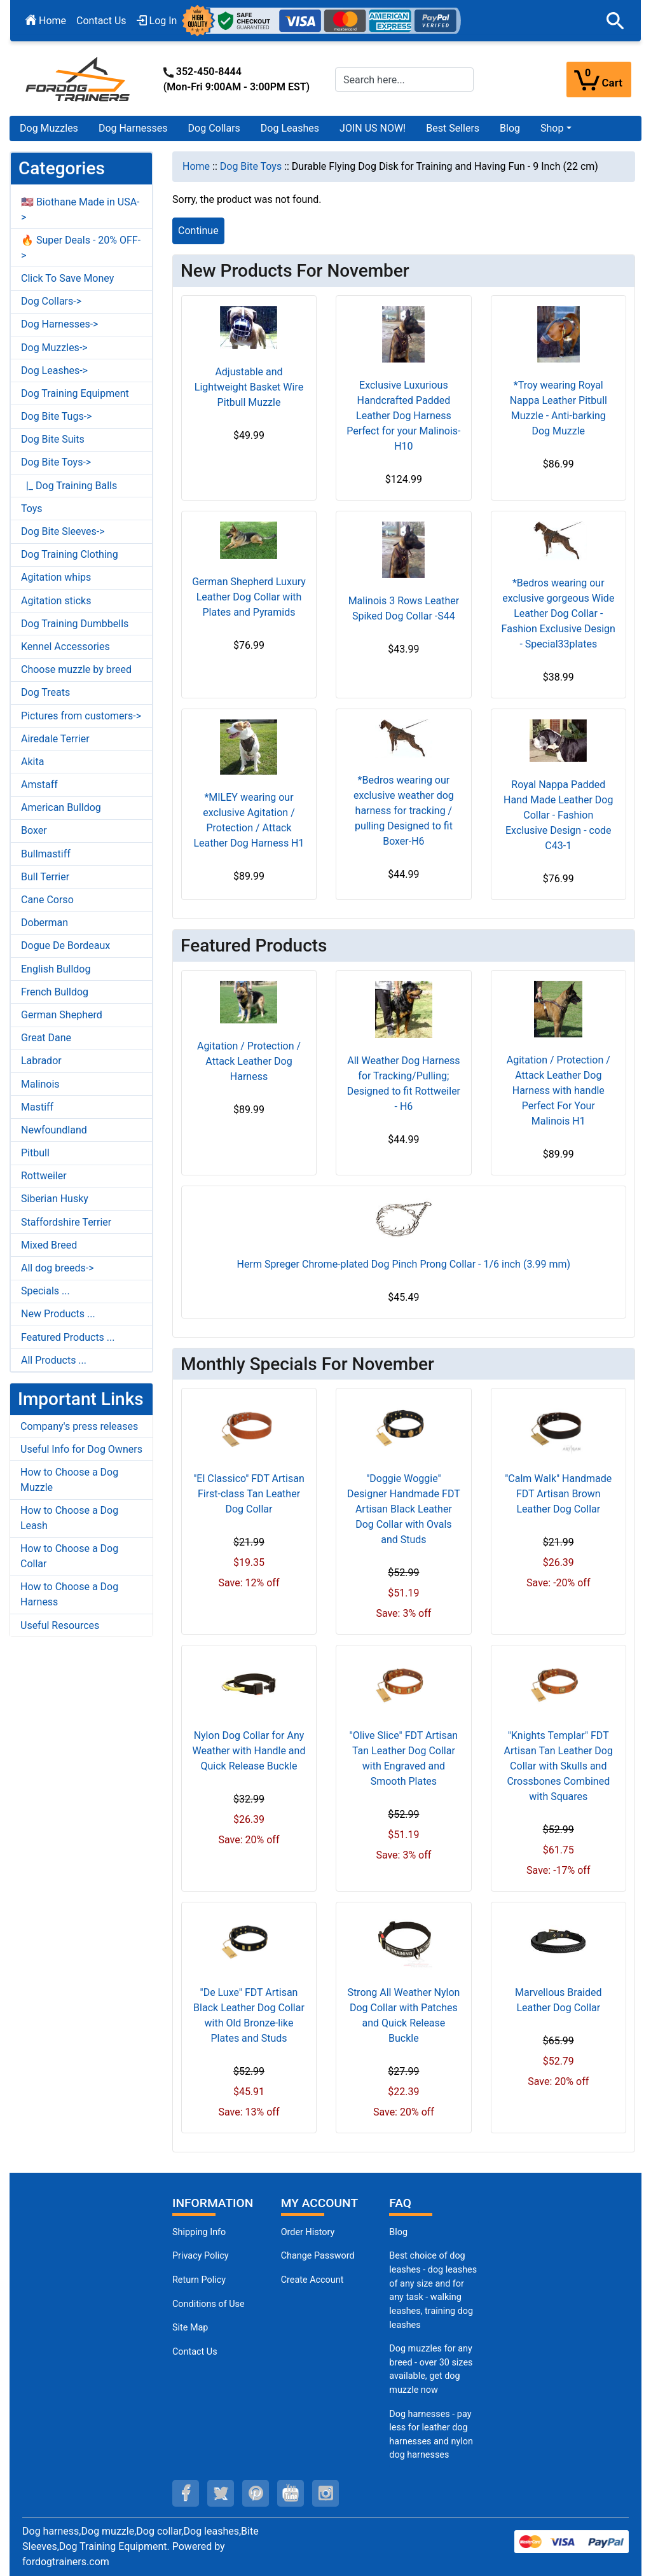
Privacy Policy (200, 2255)
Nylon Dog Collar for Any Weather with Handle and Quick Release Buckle (249, 1750)
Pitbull (35, 1153)
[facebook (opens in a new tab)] (185, 2493)
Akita (32, 762)
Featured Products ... (68, 1337)
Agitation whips (56, 577)
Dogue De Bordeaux (65, 945)
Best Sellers (452, 128)
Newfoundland (54, 1130)
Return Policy (199, 2280)
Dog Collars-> (51, 301)
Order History (308, 2232)
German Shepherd (61, 1015)
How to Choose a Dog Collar (69, 1556)
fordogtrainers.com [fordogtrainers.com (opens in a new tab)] (65, 2562)
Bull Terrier (45, 877)
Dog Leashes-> (54, 370)
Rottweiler (44, 1176)
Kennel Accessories (65, 647)
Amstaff (39, 785)
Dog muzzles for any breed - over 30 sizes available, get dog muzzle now (430, 2369)
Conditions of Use (208, 2304)
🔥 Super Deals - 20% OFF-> (80, 247)
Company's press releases (79, 1426)
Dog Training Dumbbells (74, 624)
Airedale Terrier (55, 739)
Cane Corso (47, 900)
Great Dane (46, 1038)
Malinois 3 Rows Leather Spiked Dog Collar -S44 (403, 608)
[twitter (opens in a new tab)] (220, 2493)
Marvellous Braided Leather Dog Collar (558, 2000)
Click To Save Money (67, 278)
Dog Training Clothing (69, 554)
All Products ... (53, 1360)
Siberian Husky (54, 1199)
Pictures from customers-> (81, 716)
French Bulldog (54, 992)
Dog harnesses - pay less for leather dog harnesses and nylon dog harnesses (431, 2435)
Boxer (34, 830)
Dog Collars (214, 128)
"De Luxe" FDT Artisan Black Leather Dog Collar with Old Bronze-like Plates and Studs (249, 2015)
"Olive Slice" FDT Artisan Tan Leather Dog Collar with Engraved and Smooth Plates (404, 1758)
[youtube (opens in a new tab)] (290, 2493)
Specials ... (45, 1291)
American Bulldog (61, 807)
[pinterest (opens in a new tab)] (255, 2493)
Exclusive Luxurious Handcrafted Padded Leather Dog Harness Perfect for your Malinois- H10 (403, 415)
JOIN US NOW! (372, 128)
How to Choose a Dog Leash (69, 1518)
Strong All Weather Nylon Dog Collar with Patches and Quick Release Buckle (403, 2015)
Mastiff (37, 1107)
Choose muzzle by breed (76, 669)
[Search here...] (404, 79)
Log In (157, 21)
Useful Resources (59, 1625)
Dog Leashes (290, 128)
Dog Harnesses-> (59, 324)
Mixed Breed (49, 1245)
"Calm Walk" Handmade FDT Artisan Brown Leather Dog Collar (558, 1493)
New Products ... (58, 1314)
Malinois (40, 1084)
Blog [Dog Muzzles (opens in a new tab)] (398, 2232)
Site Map (190, 2327)
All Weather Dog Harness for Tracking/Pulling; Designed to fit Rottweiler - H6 (403, 1083)
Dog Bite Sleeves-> (63, 531)
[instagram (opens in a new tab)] (325, 2493)
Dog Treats (45, 692)
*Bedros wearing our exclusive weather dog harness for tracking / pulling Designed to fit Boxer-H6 (403, 810)
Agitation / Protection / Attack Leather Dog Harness (249, 1061)
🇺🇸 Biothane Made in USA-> (80, 209)
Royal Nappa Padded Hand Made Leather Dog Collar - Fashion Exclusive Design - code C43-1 (558, 815)
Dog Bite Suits (53, 439)
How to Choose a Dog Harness (69, 1594)
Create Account (312, 2280)
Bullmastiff (46, 854)
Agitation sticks (56, 601)
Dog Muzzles (49, 128)
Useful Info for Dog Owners (81, 1449)
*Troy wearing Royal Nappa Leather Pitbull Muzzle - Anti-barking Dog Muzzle (558, 408)
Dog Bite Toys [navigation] (251, 166)
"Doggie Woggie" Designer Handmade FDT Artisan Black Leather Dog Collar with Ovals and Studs (403, 1509)
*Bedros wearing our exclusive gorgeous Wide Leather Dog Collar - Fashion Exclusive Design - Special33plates (558, 613)
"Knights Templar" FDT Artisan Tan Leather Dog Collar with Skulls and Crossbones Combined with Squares (558, 1766)
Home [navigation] (196, 166)
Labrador (41, 1061)
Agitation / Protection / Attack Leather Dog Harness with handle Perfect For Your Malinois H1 (558, 1090)
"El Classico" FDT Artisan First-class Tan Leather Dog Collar (249, 1493)
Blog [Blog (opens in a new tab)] (510, 128)
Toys (32, 508)
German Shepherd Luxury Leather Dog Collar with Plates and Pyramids (249, 597)
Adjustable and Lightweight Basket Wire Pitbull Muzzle (249, 387)
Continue (198, 231)
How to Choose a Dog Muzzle (69, 1479)
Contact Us (101, 21)
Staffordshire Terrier (66, 1222)
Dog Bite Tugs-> (56, 416)
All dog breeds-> (57, 1268)
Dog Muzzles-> (54, 348)
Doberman (44, 923)
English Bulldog (55, 969)
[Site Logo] (79, 79)
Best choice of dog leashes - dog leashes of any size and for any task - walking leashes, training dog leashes (433, 2290)
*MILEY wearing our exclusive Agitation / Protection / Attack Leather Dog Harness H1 (248, 820)
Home (45, 21)
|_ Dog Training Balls (69, 486)
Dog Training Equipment (75, 393)
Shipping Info (199, 2232)
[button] (615, 21)
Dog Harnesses (133, 128)
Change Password (318, 2255)
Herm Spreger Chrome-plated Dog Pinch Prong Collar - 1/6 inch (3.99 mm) (404, 1264)
